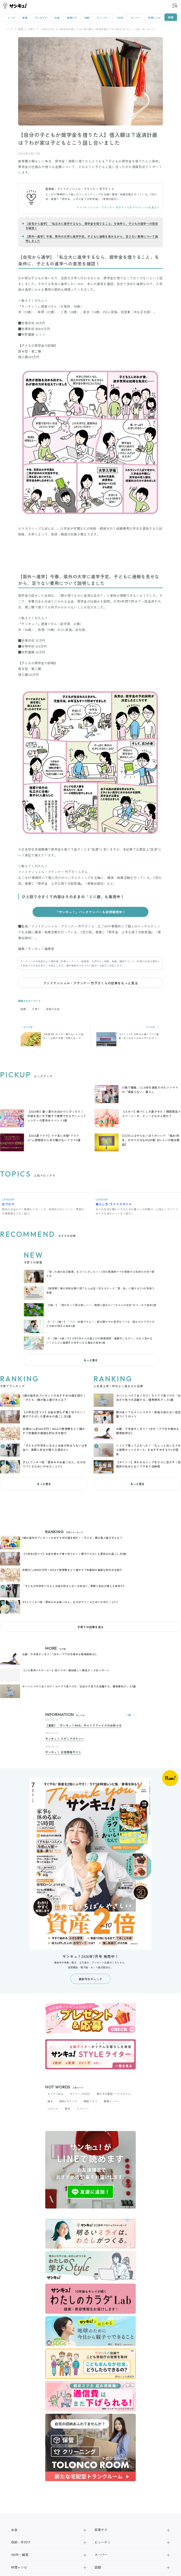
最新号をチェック (90, 1979)
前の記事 (27, 1027)
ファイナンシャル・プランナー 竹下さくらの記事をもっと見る (90, 983)
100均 (120, 17)
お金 (57, 17)
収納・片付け (48, 2542)
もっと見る (90, 1360)
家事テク (72, 17)
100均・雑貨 (48, 2554)
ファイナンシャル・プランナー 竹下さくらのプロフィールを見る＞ (118, 207)
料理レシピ (154, 17)
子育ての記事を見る (90, 1627)
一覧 (131, 1715)
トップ (11, 17)
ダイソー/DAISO (80, 2094)
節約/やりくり (68, 2101)
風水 (50, 2101)
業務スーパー (112, 2101)
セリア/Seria (55, 2094)
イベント (82, 2109)
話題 (170, 17)
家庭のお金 (53, 1009)
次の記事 (153, 1027)
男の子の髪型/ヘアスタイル (114, 2094)
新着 (24, 17)
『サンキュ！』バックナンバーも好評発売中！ (90, 911)
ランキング (41, 17)
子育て (31, 29)
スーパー (136, 17)
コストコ (52, 2109)
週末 (67, 2109)
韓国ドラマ (90, 2101)
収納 (86, 17)
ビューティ (103, 17)
